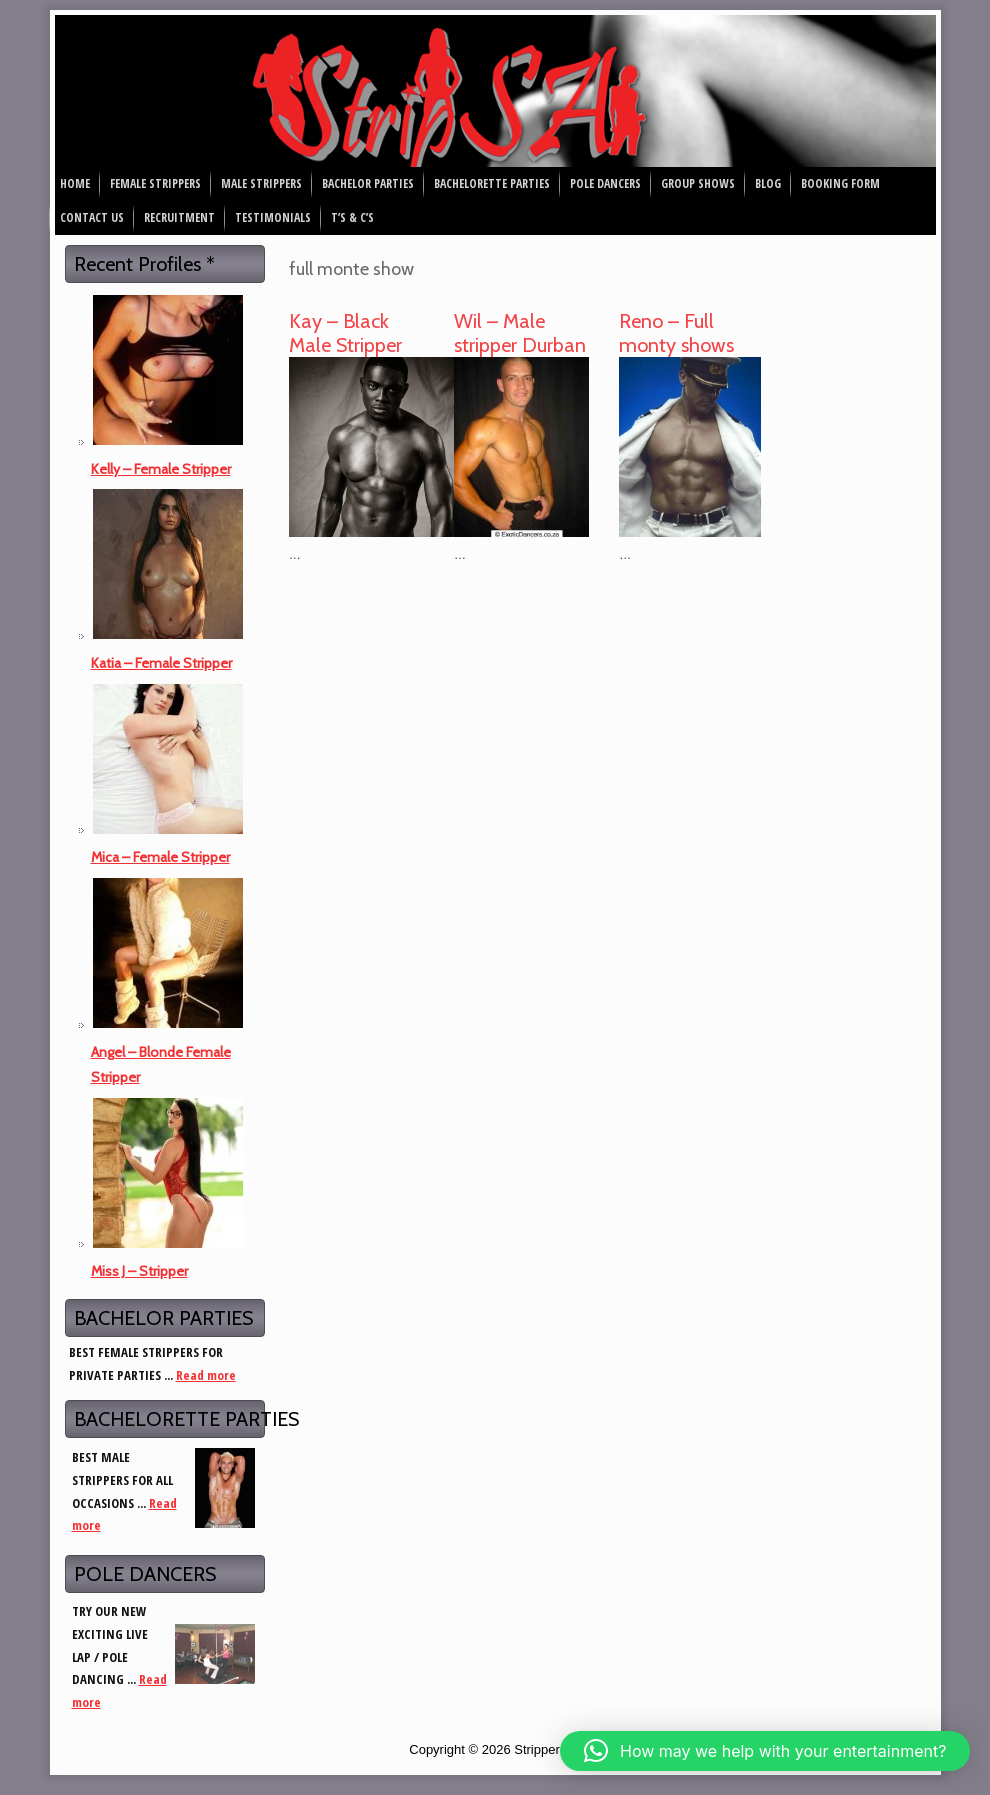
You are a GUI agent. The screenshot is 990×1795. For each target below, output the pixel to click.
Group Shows (698, 183)
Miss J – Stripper (139, 1271)
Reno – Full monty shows (676, 333)
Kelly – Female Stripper (161, 469)
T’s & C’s (352, 217)
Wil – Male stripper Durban (520, 333)
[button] (765, 1751)
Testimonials (273, 217)
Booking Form (840, 183)
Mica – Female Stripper (160, 857)
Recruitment (179, 217)
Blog (768, 183)
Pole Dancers (605, 183)
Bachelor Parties (368, 183)
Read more (206, 1375)
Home (75, 183)
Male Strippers (261, 183)
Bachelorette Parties (492, 183)
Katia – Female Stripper (161, 663)
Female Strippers (155, 183)
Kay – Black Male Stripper (345, 333)
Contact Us (92, 217)
